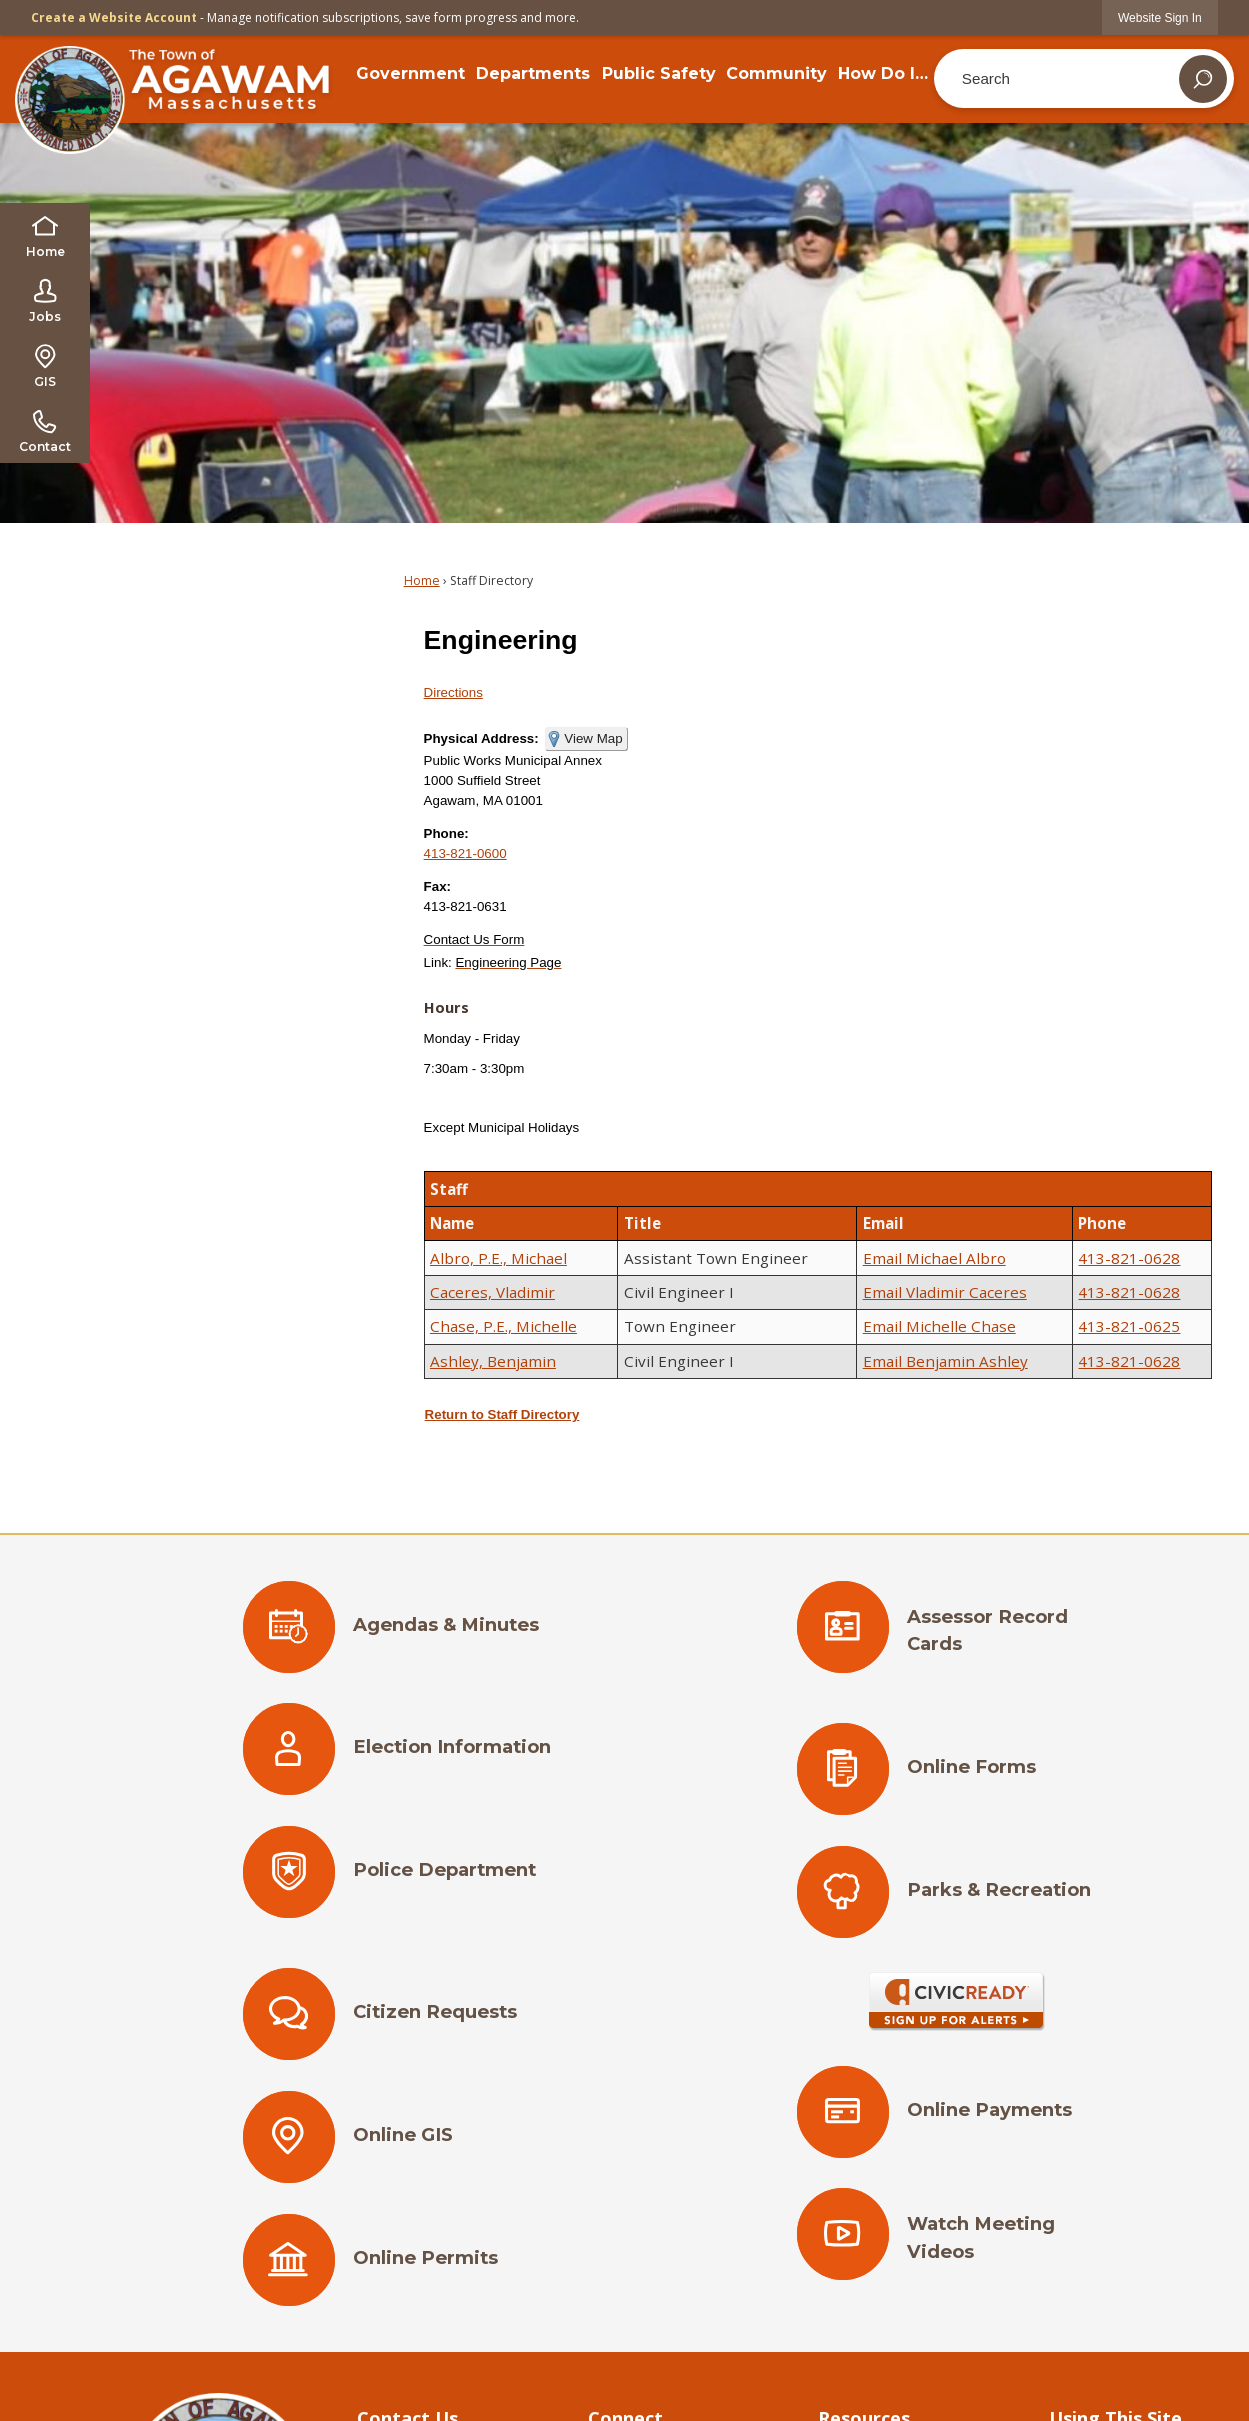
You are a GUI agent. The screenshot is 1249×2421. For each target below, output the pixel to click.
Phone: (446, 833)
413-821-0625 (1129, 1326)
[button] (1203, 79)
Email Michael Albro (934, 1258)
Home (422, 580)
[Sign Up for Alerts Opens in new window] (957, 2001)
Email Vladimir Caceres (945, 1292)
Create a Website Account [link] (114, 17)
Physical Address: (481, 738)
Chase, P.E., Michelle (503, 1326)
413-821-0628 (1129, 1258)
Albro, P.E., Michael (498, 1258)
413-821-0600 (465, 853)
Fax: (437, 886)
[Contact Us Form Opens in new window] (474, 939)
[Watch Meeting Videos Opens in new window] (957, 2244)
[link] (1160, 17)
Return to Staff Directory (502, 1414)
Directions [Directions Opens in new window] (453, 692)
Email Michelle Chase (939, 1326)
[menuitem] (410, 74)
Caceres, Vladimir (492, 1292)
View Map (593, 738)
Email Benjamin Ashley (945, 1361)
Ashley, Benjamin (493, 1361)
